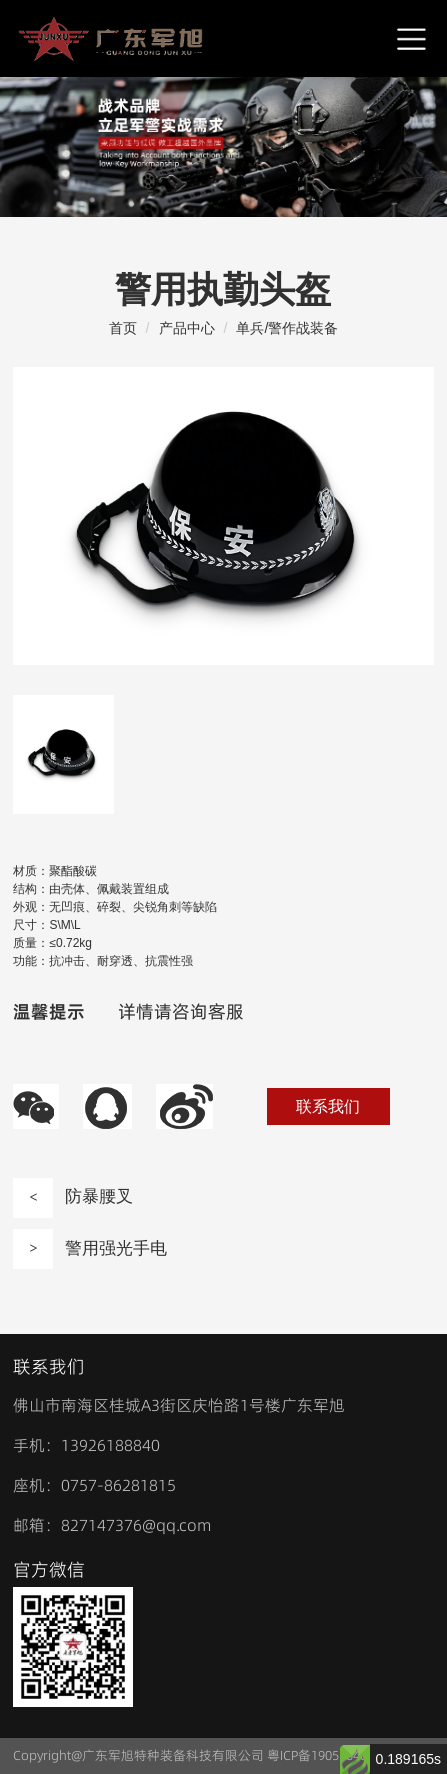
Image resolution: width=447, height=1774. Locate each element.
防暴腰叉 (73, 1197)
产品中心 (187, 328)
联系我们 (328, 1106)
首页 (123, 328)
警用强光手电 (90, 1249)
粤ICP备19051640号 (323, 1755)
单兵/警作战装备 (287, 328)
